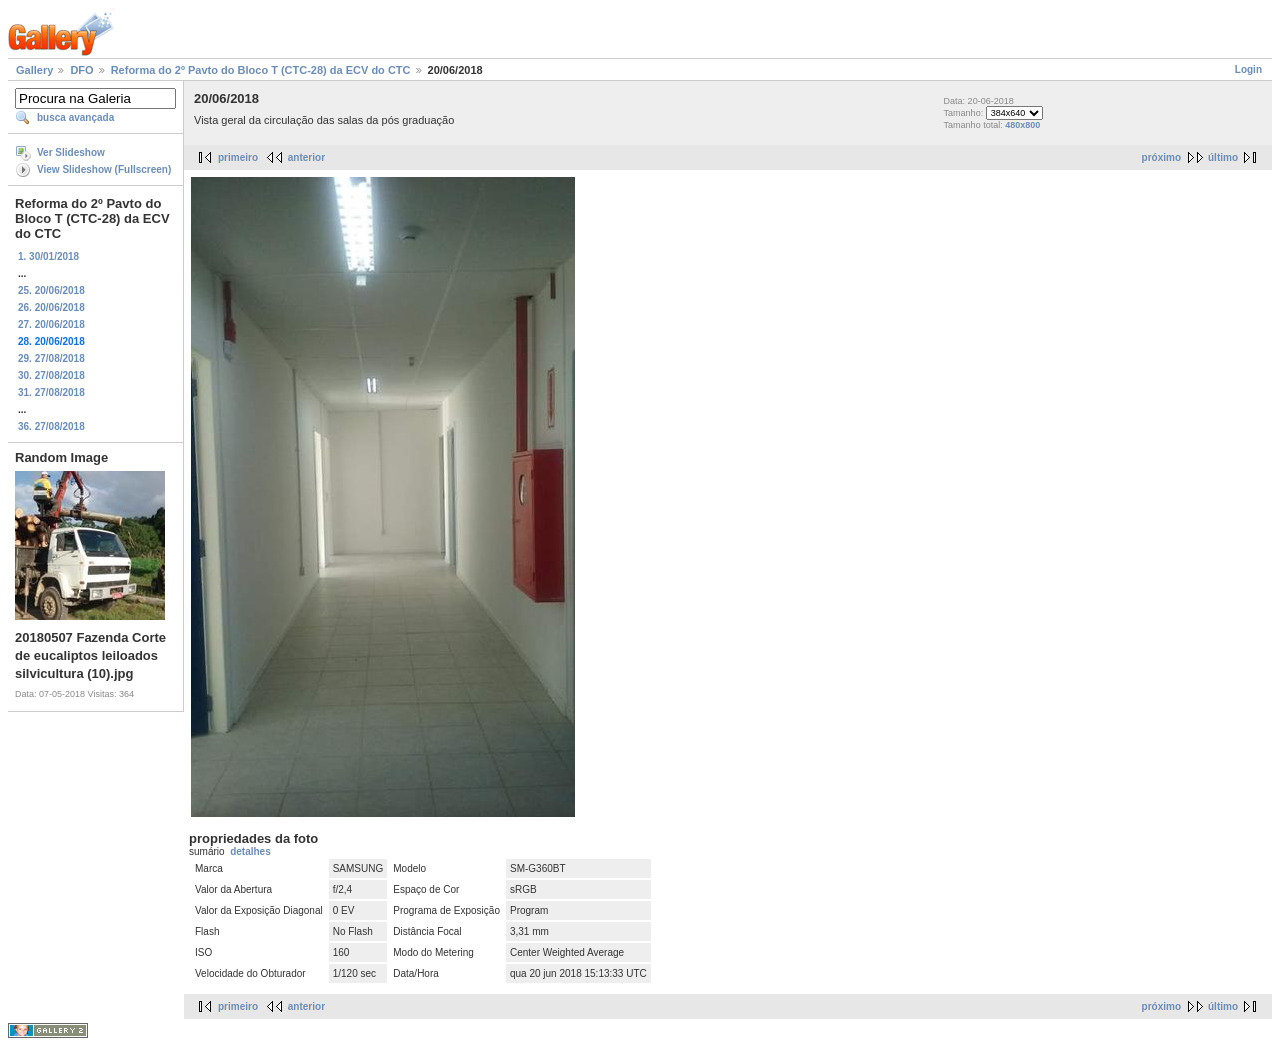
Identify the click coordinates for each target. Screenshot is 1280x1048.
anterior (306, 157)
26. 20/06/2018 (51, 307)
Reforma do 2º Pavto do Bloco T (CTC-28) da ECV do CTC (261, 70)
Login (1248, 69)
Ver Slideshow (71, 152)
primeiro (238, 157)
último (1223, 157)
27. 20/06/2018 (51, 324)
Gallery (34, 70)
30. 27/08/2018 (51, 375)
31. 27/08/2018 (51, 392)
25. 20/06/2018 (51, 290)
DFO (81, 70)
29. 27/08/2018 (51, 358)
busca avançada (75, 117)
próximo (1161, 157)
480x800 (1022, 125)
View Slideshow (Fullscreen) (104, 169)
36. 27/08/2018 (51, 426)
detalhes (250, 851)
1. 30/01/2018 (48, 256)
